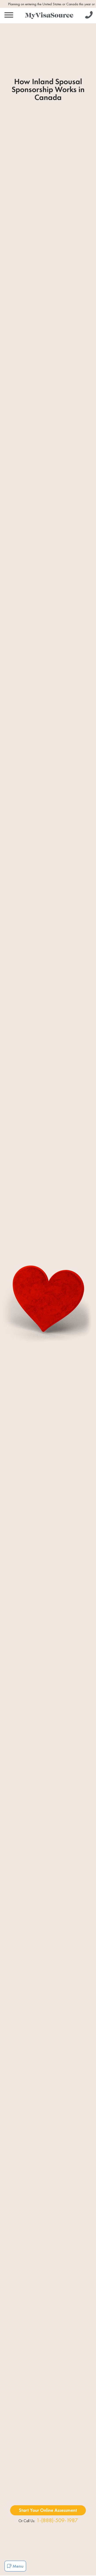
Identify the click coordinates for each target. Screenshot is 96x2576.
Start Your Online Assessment (48, 2510)
